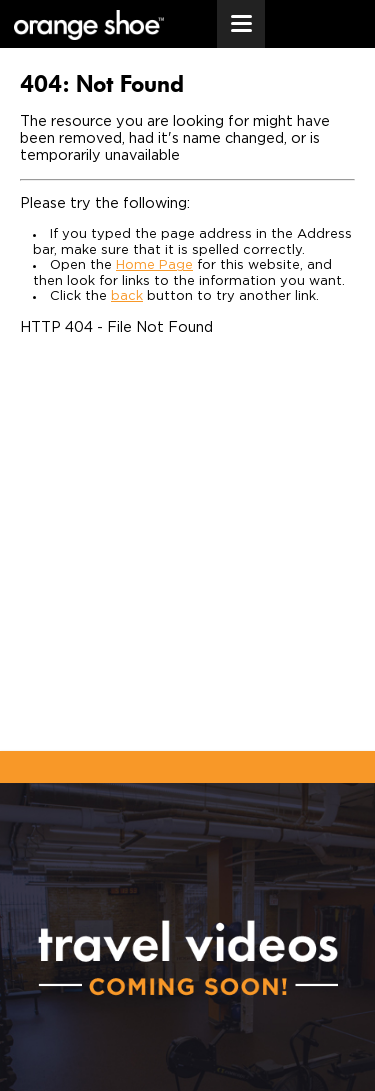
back (127, 296)
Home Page (154, 265)
